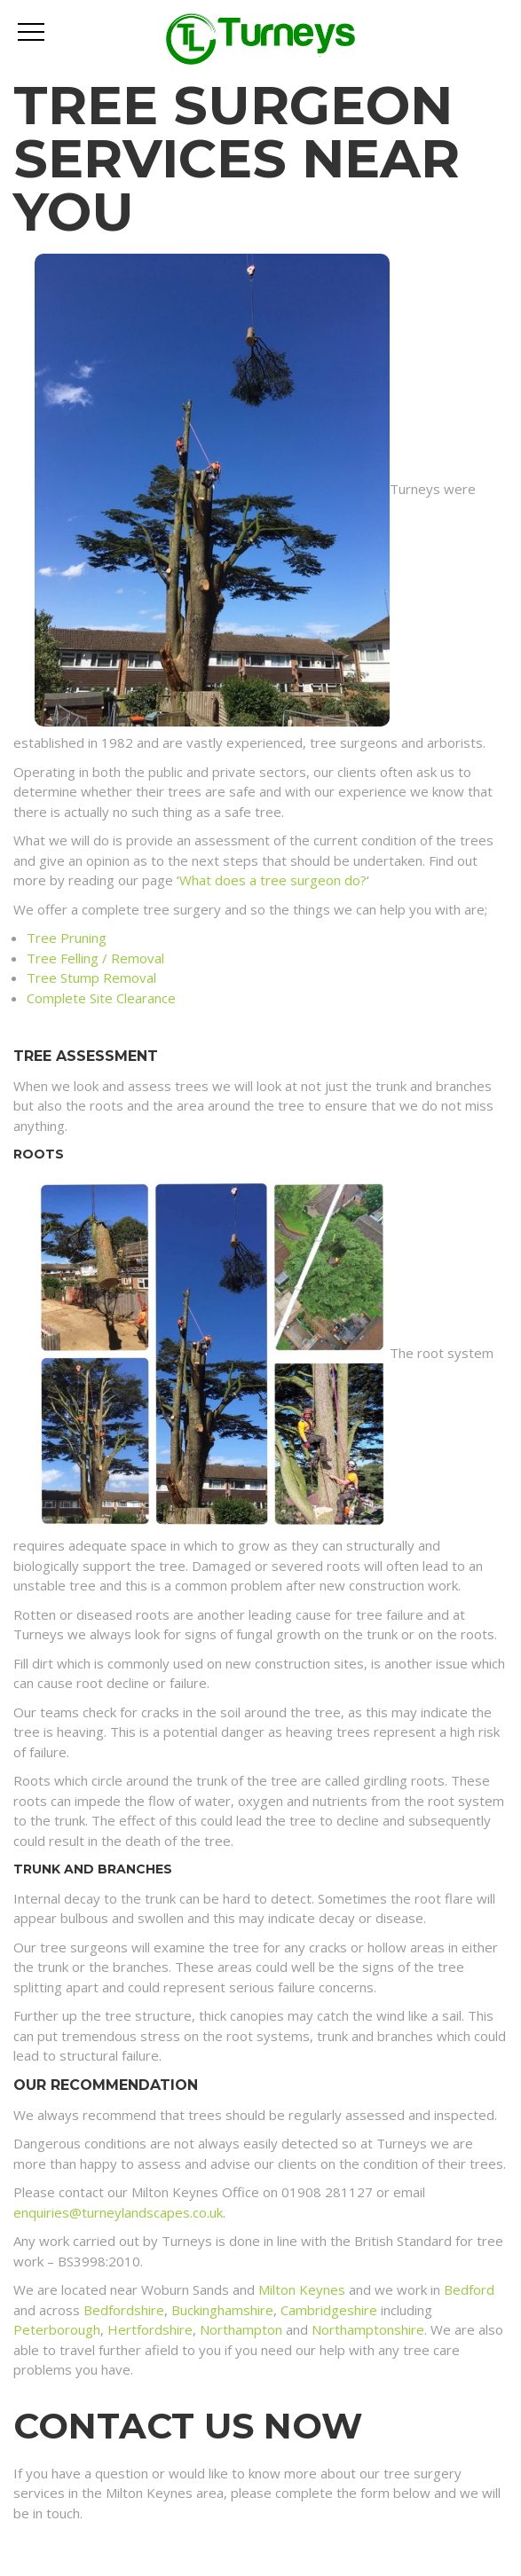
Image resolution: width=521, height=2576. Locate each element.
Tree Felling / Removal (95, 958)
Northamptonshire (368, 2329)
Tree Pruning (67, 937)
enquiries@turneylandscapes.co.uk (118, 2212)
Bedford (469, 2289)
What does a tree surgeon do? (273, 880)
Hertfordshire (150, 2329)
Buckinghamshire (222, 2310)
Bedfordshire (123, 2310)
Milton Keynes (301, 2289)
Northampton (241, 2329)
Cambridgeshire (328, 2310)
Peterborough (56, 2329)
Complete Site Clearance (101, 998)
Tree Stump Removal (91, 977)
